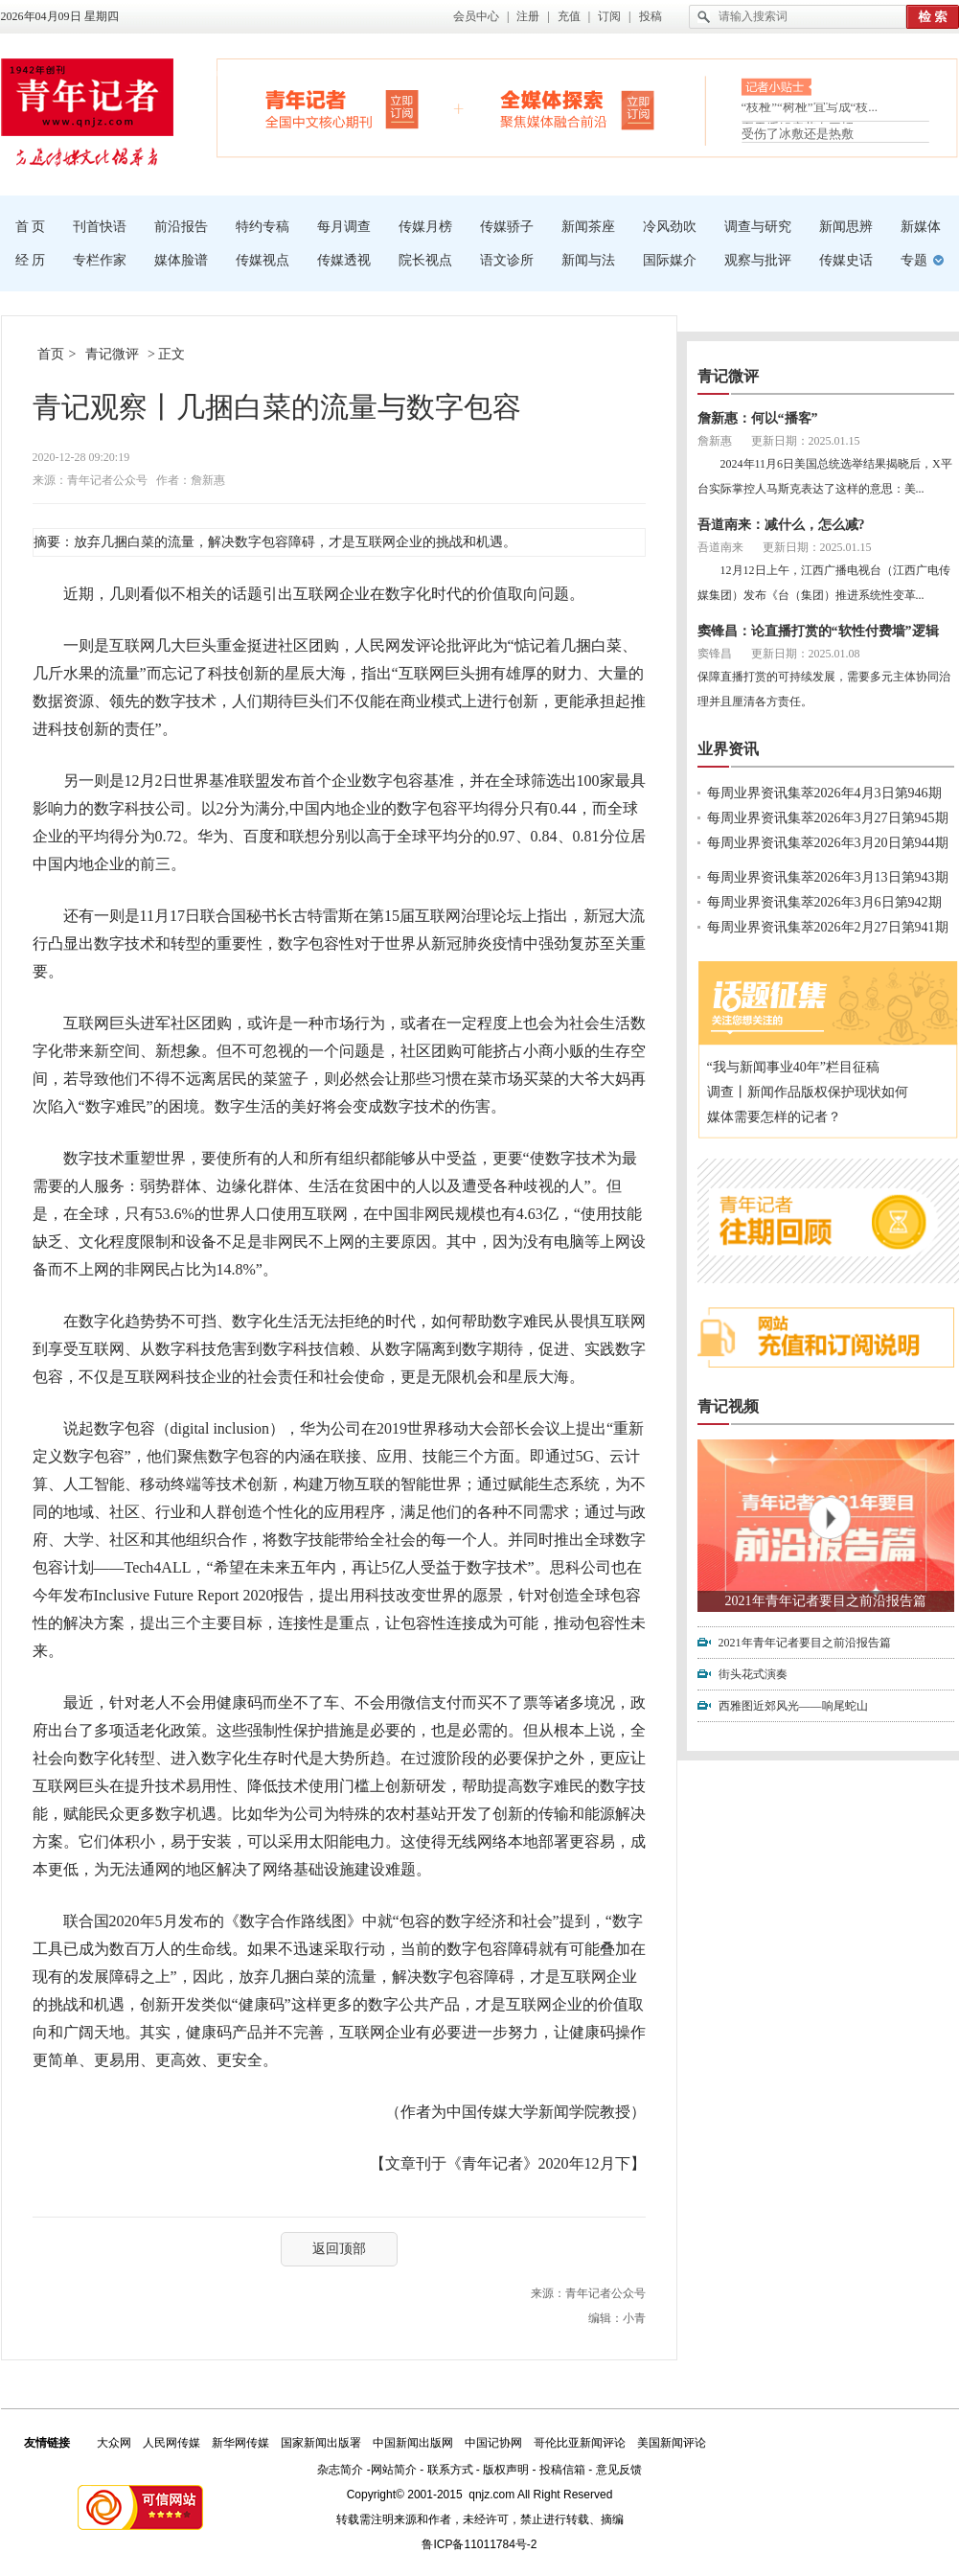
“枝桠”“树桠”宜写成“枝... (810, 111)
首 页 (30, 226)
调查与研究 (757, 226)
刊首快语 (99, 226)
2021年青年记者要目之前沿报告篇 (825, 1601)
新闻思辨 (846, 226)
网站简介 (394, 2469)
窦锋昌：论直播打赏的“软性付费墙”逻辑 (818, 631)
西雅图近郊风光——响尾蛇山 (793, 1706)
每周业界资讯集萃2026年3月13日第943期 (827, 877)
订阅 (609, 16)
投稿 (650, 16)
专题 (914, 260)
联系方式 (450, 2469)
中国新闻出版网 (413, 2443)
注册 (527, 16)
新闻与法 (588, 260)
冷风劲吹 (669, 226)
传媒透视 (344, 260)
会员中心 (476, 16)
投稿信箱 (562, 2469)
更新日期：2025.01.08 (805, 653)
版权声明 (506, 2469)
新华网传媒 (240, 2443)
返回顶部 (339, 2249)
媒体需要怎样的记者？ (774, 1117)
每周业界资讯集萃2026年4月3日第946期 (824, 793)
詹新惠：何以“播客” (757, 418)
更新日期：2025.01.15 (805, 441)
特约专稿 (262, 226)
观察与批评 (757, 260)
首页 (50, 354)
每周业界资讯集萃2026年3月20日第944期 (827, 843)
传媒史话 (846, 260)
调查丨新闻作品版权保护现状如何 (807, 1092)
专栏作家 (99, 260)
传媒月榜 (425, 226)
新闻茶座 (588, 226)
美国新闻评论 (671, 2443)
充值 (569, 16)
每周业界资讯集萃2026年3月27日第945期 (827, 818)
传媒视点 (262, 260)
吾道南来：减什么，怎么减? (781, 525)
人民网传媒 (171, 2443)
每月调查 (344, 226)
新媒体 (921, 226)
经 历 (30, 260)
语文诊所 (507, 260)
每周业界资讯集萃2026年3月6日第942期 (824, 902)
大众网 (114, 2443)
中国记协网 (493, 2443)
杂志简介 (340, 2469)
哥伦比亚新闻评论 (580, 2443)
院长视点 (425, 260)
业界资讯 (728, 749)
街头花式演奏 (753, 1674)
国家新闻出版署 (321, 2443)
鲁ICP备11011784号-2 (479, 2544)
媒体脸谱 (181, 260)
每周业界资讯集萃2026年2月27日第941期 (827, 927)
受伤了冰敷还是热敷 (798, 133)
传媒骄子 (507, 226)
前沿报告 (181, 226)
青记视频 (728, 1406)
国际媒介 (669, 260)
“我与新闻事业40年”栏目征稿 (793, 1067)
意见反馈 (619, 2469)
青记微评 (112, 354)
